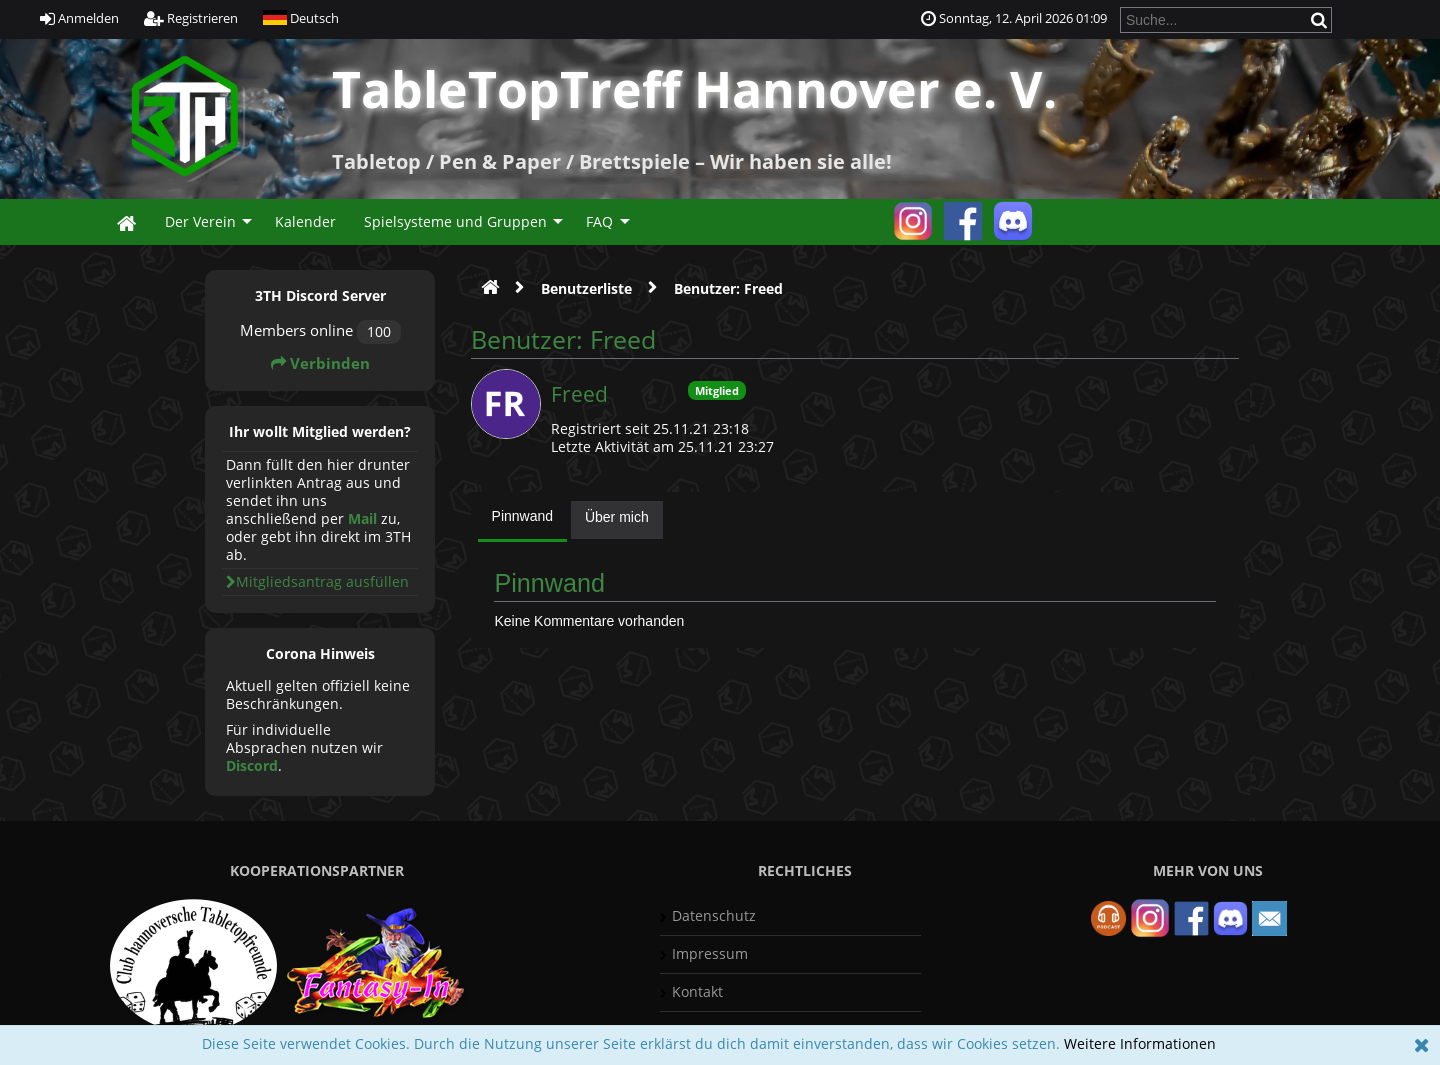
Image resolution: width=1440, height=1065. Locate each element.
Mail (362, 518)
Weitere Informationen (1140, 1043)
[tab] (523, 521)
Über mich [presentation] (617, 517)
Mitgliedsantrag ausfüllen (317, 581)
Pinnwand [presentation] (523, 516)
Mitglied (717, 390)
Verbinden (320, 363)
